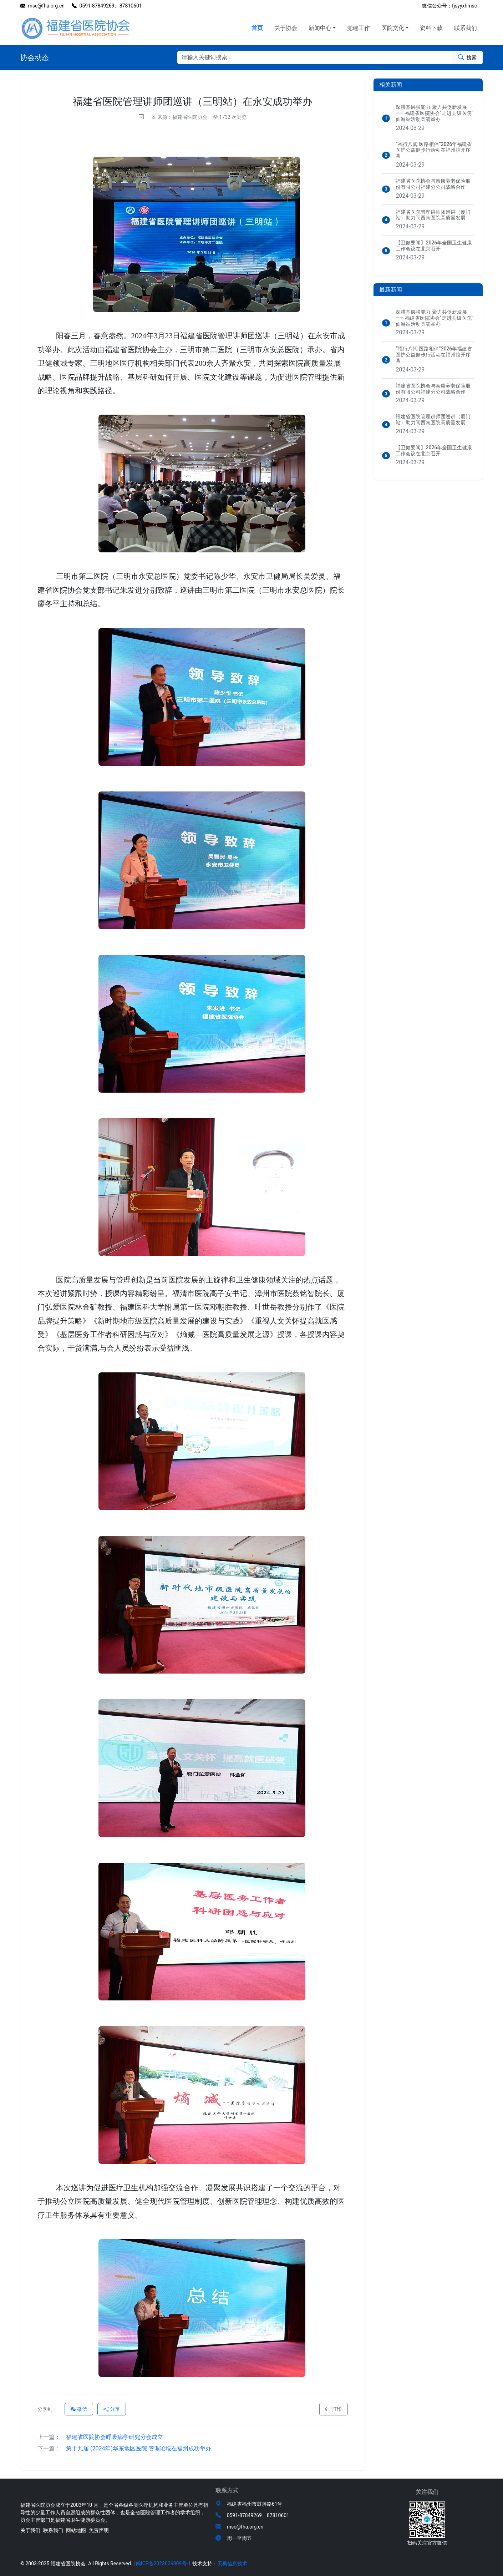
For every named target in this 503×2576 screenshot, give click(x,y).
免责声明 (99, 2530)
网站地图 (76, 2530)
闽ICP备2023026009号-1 (163, 2563)
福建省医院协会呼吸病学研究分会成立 (100, 2437)
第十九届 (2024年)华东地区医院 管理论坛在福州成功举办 (124, 2448)
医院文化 (392, 28)
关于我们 (30, 2530)
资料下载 (431, 28)
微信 (79, 2409)
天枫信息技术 (232, 2563)
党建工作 (358, 28)
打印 (333, 2409)
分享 (111, 2409)
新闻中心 (320, 28)
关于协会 (285, 28)
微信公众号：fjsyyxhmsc (449, 6)
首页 (257, 28)
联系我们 (465, 28)
